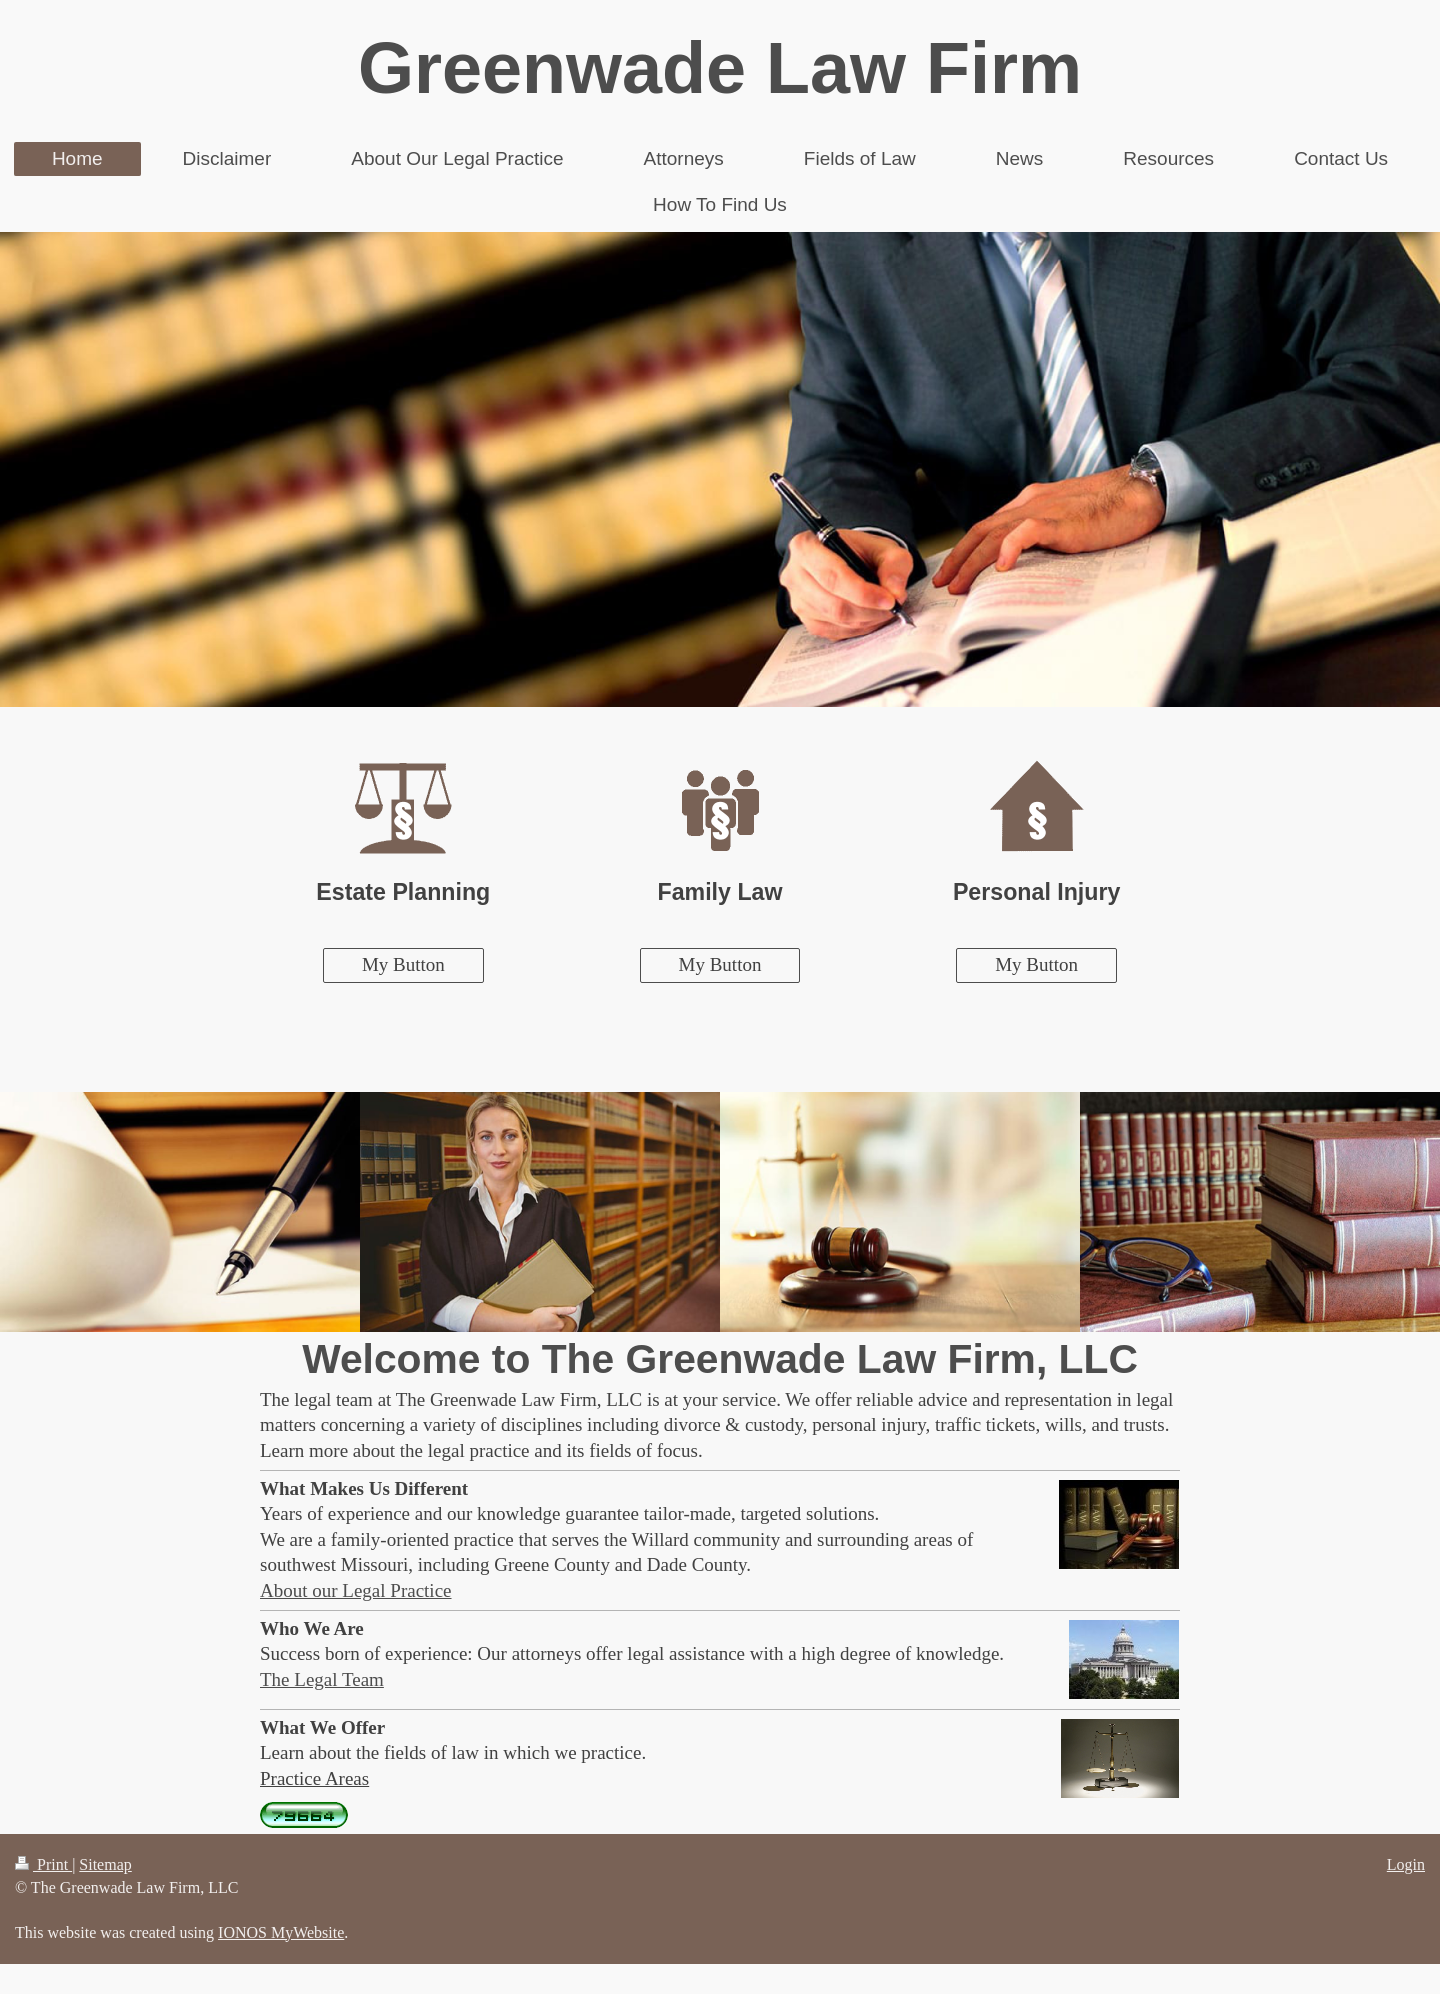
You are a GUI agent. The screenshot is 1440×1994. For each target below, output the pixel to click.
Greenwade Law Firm (720, 68)
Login (1406, 1864)
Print (43, 1864)
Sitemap (105, 1864)
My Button (403, 964)
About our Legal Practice (356, 1590)
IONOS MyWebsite (281, 1932)
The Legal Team (322, 1679)
